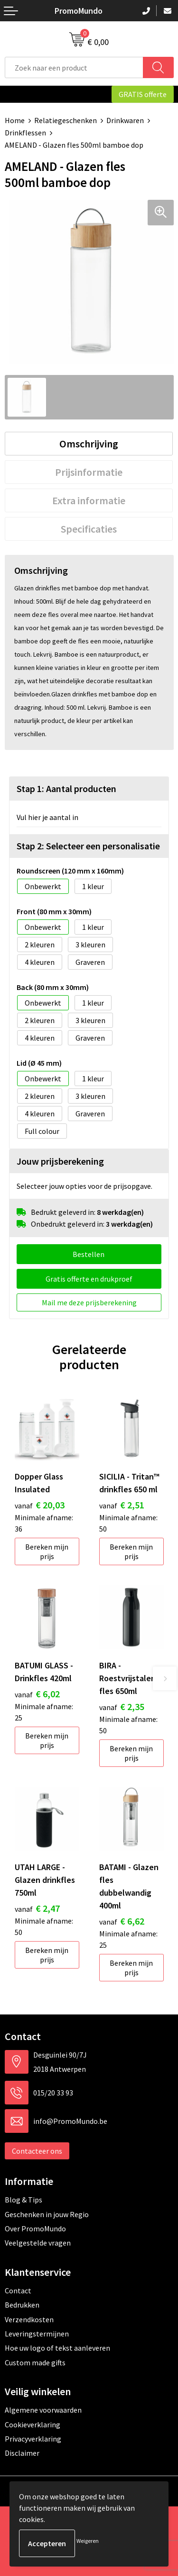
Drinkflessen (25, 132)
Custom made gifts (35, 2362)
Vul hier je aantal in (47, 817)
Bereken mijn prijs (46, 1551)
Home (15, 120)
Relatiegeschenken (65, 120)
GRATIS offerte (143, 94)
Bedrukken (22, 2304)
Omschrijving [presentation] (88, 443)
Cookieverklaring (32, 2424)
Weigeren (87, 2540)
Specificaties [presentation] (89, 528)
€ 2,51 (121, 1505)
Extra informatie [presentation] (88, 500)
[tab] (89, 443)
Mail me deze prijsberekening (89, 1302)
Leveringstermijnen (37, 2333)
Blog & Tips (23, 2199)
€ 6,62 (121, 1921)
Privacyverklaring (33, 2438)
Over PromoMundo (35, 2228)
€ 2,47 (37, 1908)
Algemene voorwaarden (43, 2410)
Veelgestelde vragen (38, 2242)
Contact (18, 2290)
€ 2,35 (121, 1706)
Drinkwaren (125, 120)
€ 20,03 (40, 1505)
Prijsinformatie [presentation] (88, 472)
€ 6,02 (37, 1694)
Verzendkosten (29, 2319)
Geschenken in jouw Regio (47, 2214)
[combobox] (74, 67)
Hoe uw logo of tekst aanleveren (57, 2348)
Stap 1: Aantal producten (66, 788)
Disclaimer (22, 2453)
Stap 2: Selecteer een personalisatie (88, 846)
